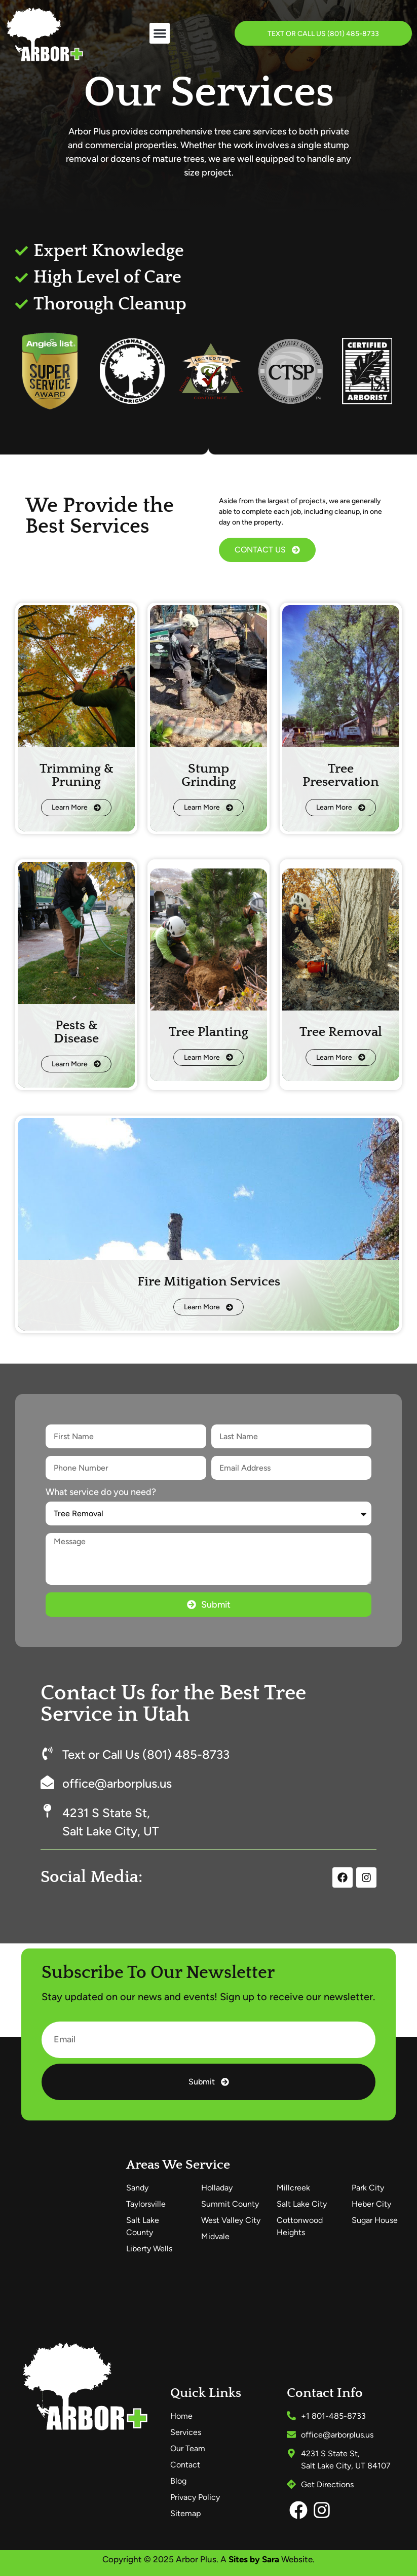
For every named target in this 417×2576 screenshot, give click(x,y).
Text (276, 33)
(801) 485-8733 (353, 33)
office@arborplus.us (117, 1783)
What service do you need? (101, 1492)
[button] (159, 33)
